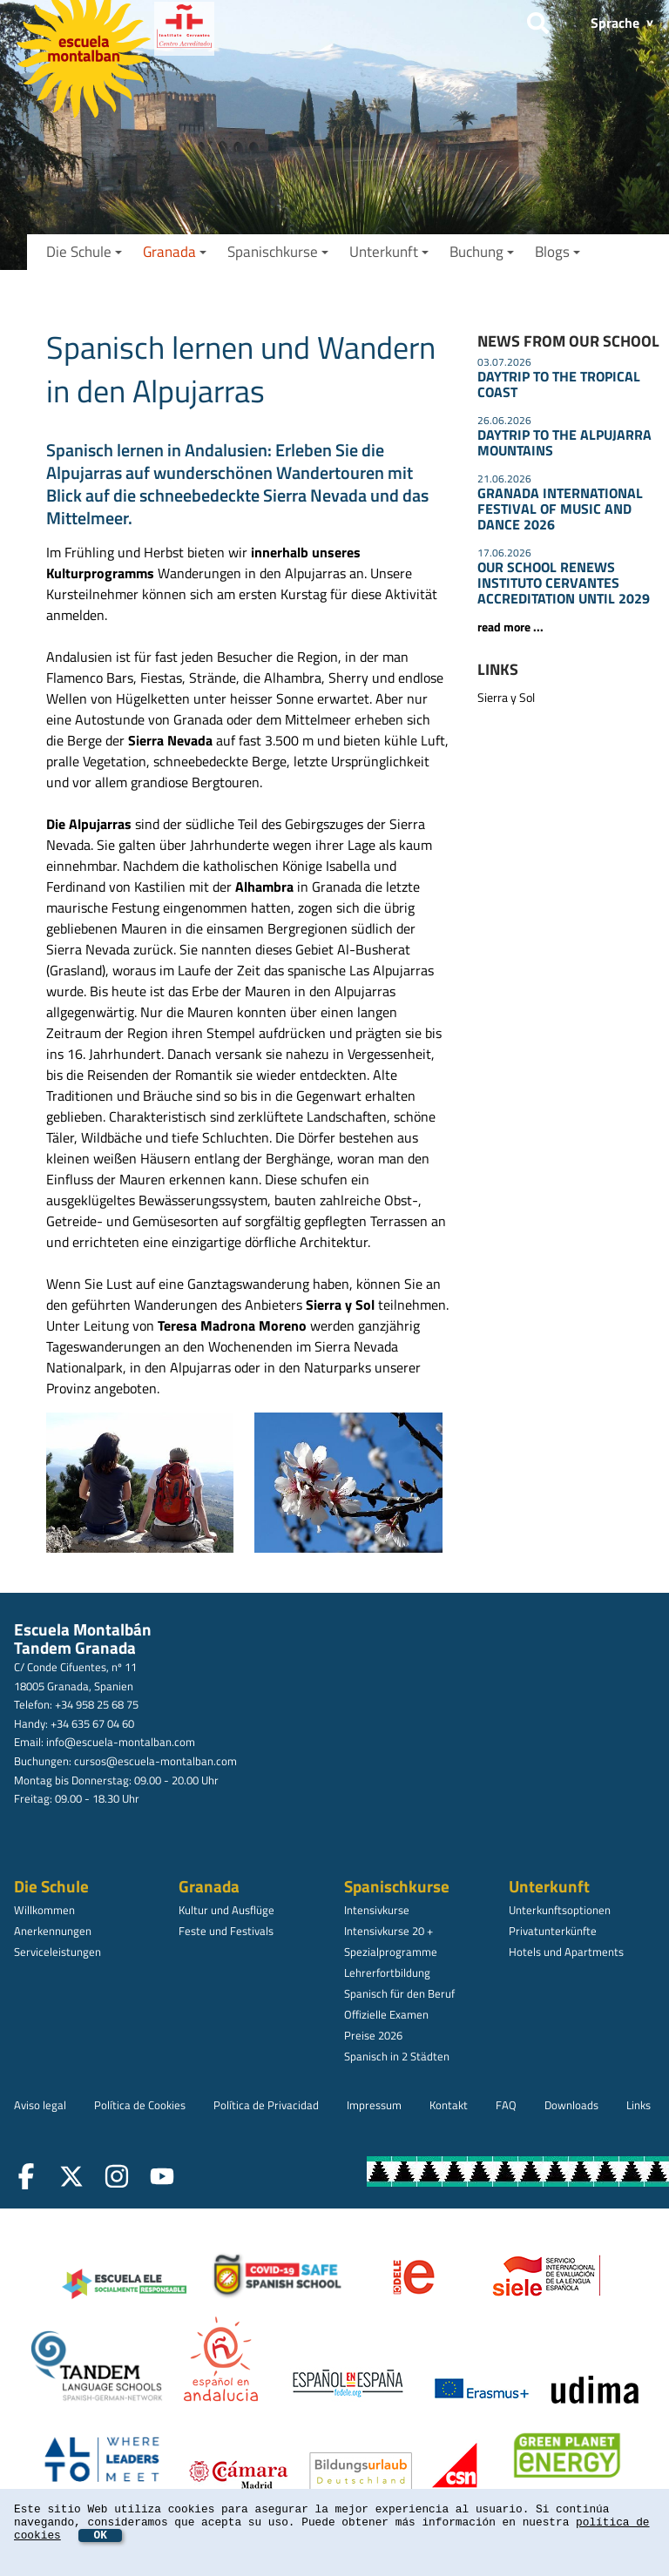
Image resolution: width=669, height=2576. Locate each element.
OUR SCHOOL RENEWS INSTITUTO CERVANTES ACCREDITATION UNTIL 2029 (563, 582)
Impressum (374, 2105)
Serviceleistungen (57, 1951)
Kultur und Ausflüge (226, 1910)
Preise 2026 (373, 2035)
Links (638, 2105)
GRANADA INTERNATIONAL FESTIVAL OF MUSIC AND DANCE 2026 (560, 508)
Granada (174, 251)
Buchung (481, 251)
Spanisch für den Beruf (399, 1993)
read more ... (510, 627)
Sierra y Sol (506, 697)
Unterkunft (389, 251)
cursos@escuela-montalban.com (155, 1761)
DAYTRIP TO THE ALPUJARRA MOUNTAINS (564, 442)
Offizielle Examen (386, 2014)
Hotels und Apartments (566, 1951)
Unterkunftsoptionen (560, 1910)
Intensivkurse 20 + (388, 1930)
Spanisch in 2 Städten (396, 2056)
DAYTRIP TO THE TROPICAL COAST (558, 384)
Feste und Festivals (226, 1930)
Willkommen (44, 1910)
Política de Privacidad (266, 2105)
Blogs (557, 251)
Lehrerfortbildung (387, 1972)
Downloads (571, 2105)
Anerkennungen (52, 1930)
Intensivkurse (376, 1910)
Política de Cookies (140, 2105)
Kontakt (448, 2105)
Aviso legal (40, 2105)
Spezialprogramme (390, 1951)
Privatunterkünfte (553, 1930)
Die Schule (84, 251)
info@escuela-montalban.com (120, 1741)
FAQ (506, 2105)
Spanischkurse (277, 251)
